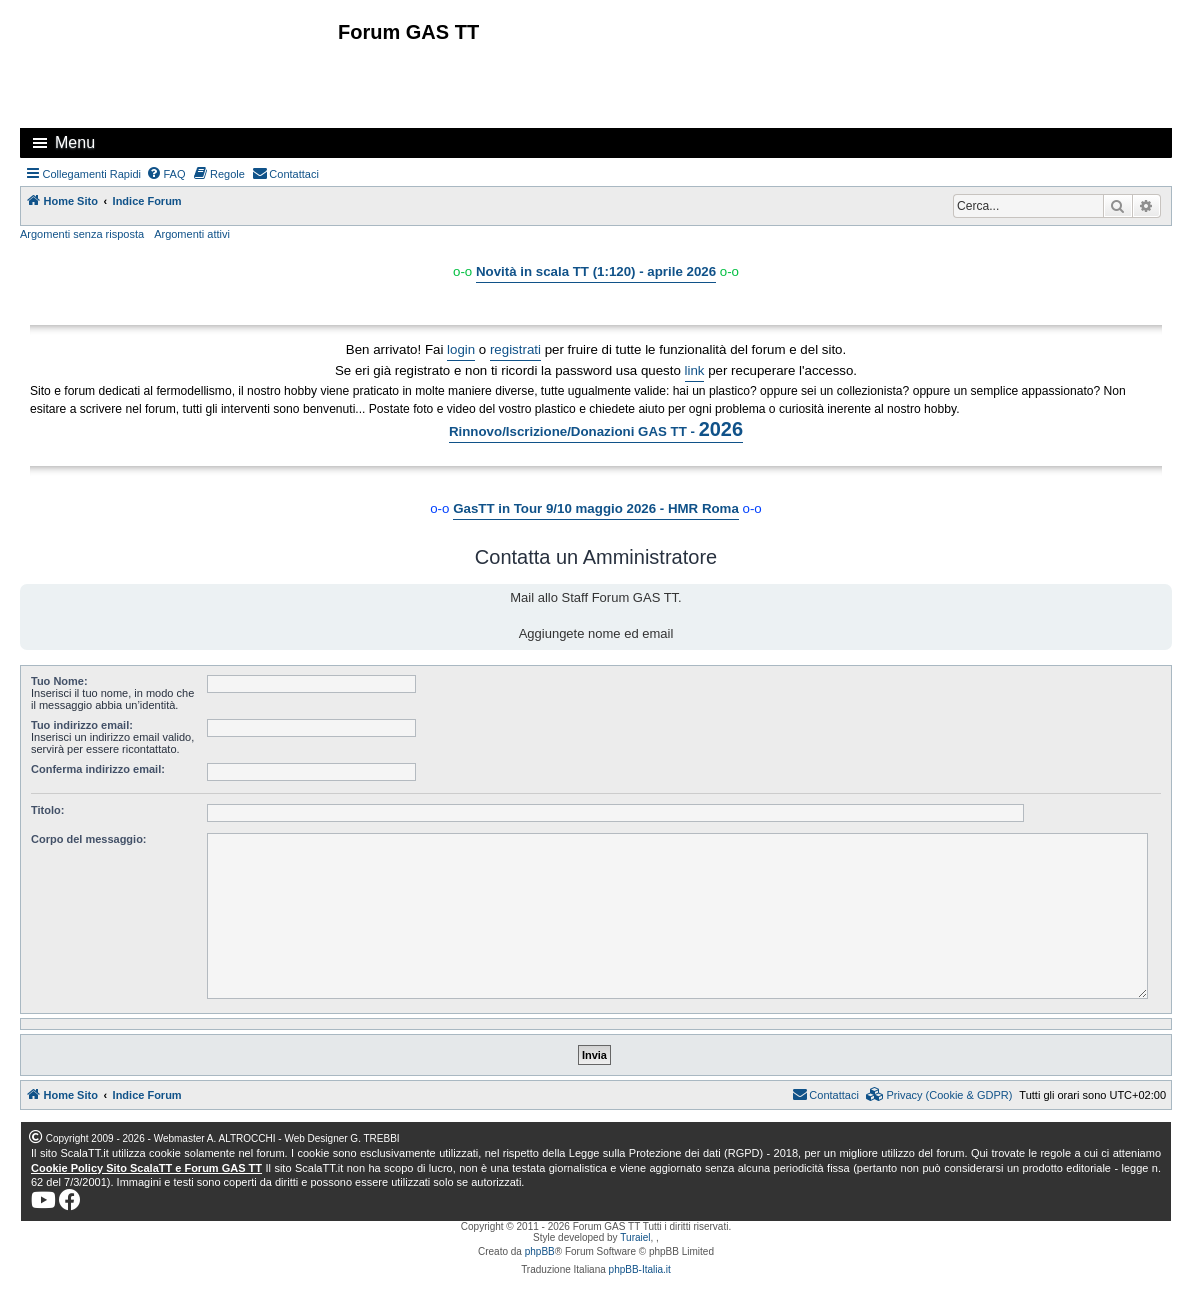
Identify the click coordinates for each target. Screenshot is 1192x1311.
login (461, 349)
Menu (75, 142)
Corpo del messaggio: (89, 839)
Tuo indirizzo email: (82, 725)
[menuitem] (166, 174)
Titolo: (47, 810)
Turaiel (635, 1237)
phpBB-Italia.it (640, 1269)
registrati (515, 349)
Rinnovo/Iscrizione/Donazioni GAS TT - (596, 429)
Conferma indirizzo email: (98, 769)
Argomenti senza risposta (82, 234)
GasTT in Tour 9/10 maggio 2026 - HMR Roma (596, 508)
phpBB (540, 1251)
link (695, 370)
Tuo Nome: (59, 681)
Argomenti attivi (192, 234)
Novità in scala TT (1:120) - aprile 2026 (596, 271)
